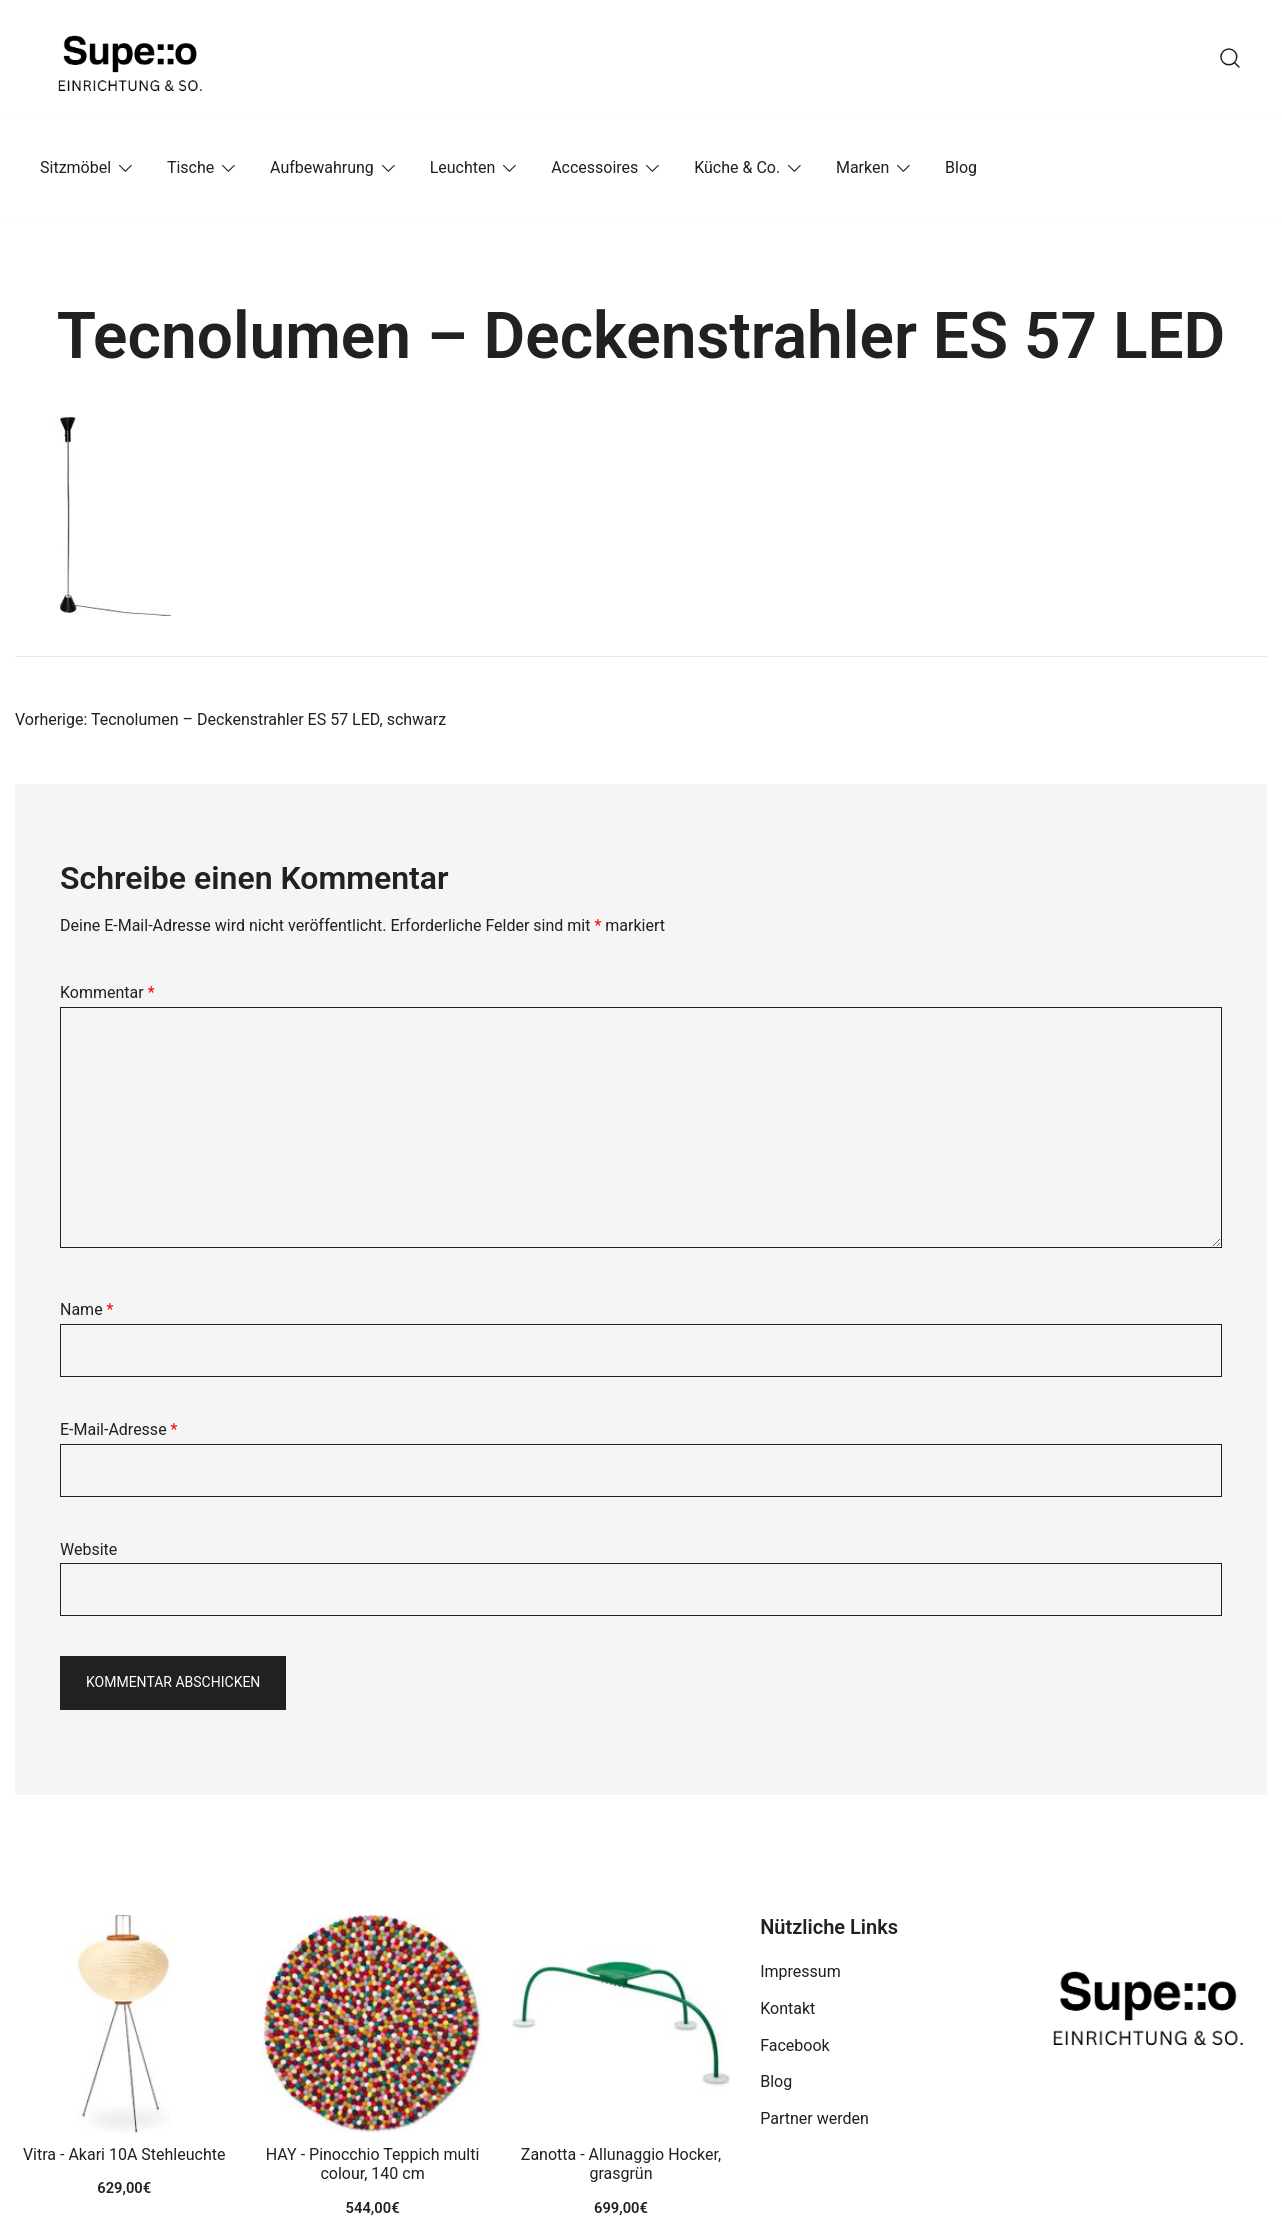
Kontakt (787, 2008)
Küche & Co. (737, 167)
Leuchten (463, 167)
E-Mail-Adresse (118, 1429)
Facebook (794, 2045)
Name (87, 1309)
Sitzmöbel (75, 167)
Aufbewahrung (322, 167)
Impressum (800, 1971)
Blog (961, 167)
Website (88, 1549)
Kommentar (107, 992)
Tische (190, 167)
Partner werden (814, 2118)
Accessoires (594, 167)
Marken (862, 167)
